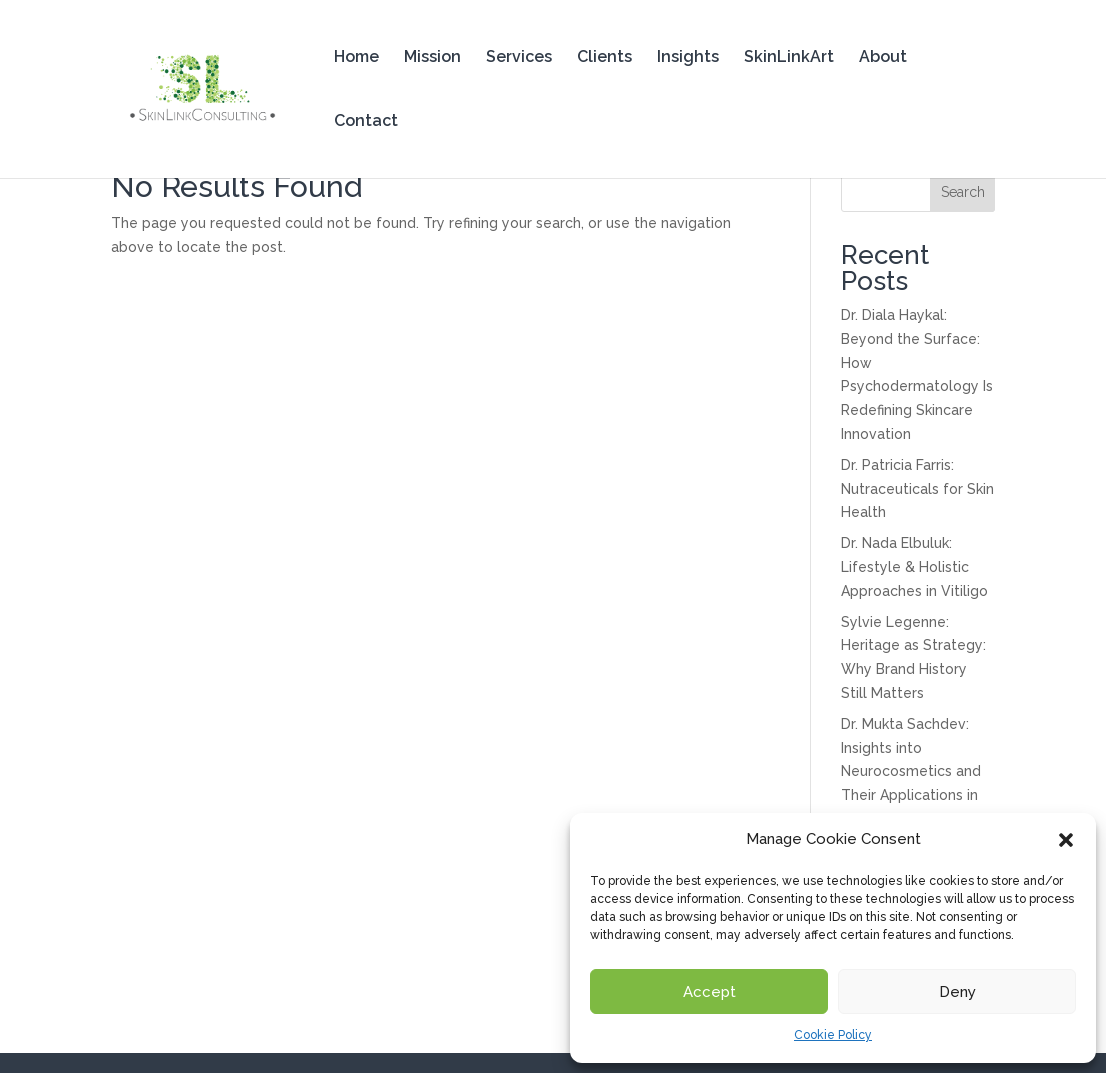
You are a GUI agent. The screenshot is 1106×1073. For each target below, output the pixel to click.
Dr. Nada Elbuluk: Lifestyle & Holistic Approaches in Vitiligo (914, 567)
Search (963, 192)
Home (356, 58)
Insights (688, 58)
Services (519, 58)
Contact (366, 122)
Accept (709, 992)
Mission (432, 58)
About (883, 58)
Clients (604, 58)
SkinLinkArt (789, 58)
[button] (1066, 840)
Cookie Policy (833, 1035)
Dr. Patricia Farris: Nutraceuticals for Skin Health (917, 489)
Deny (957, 992)
